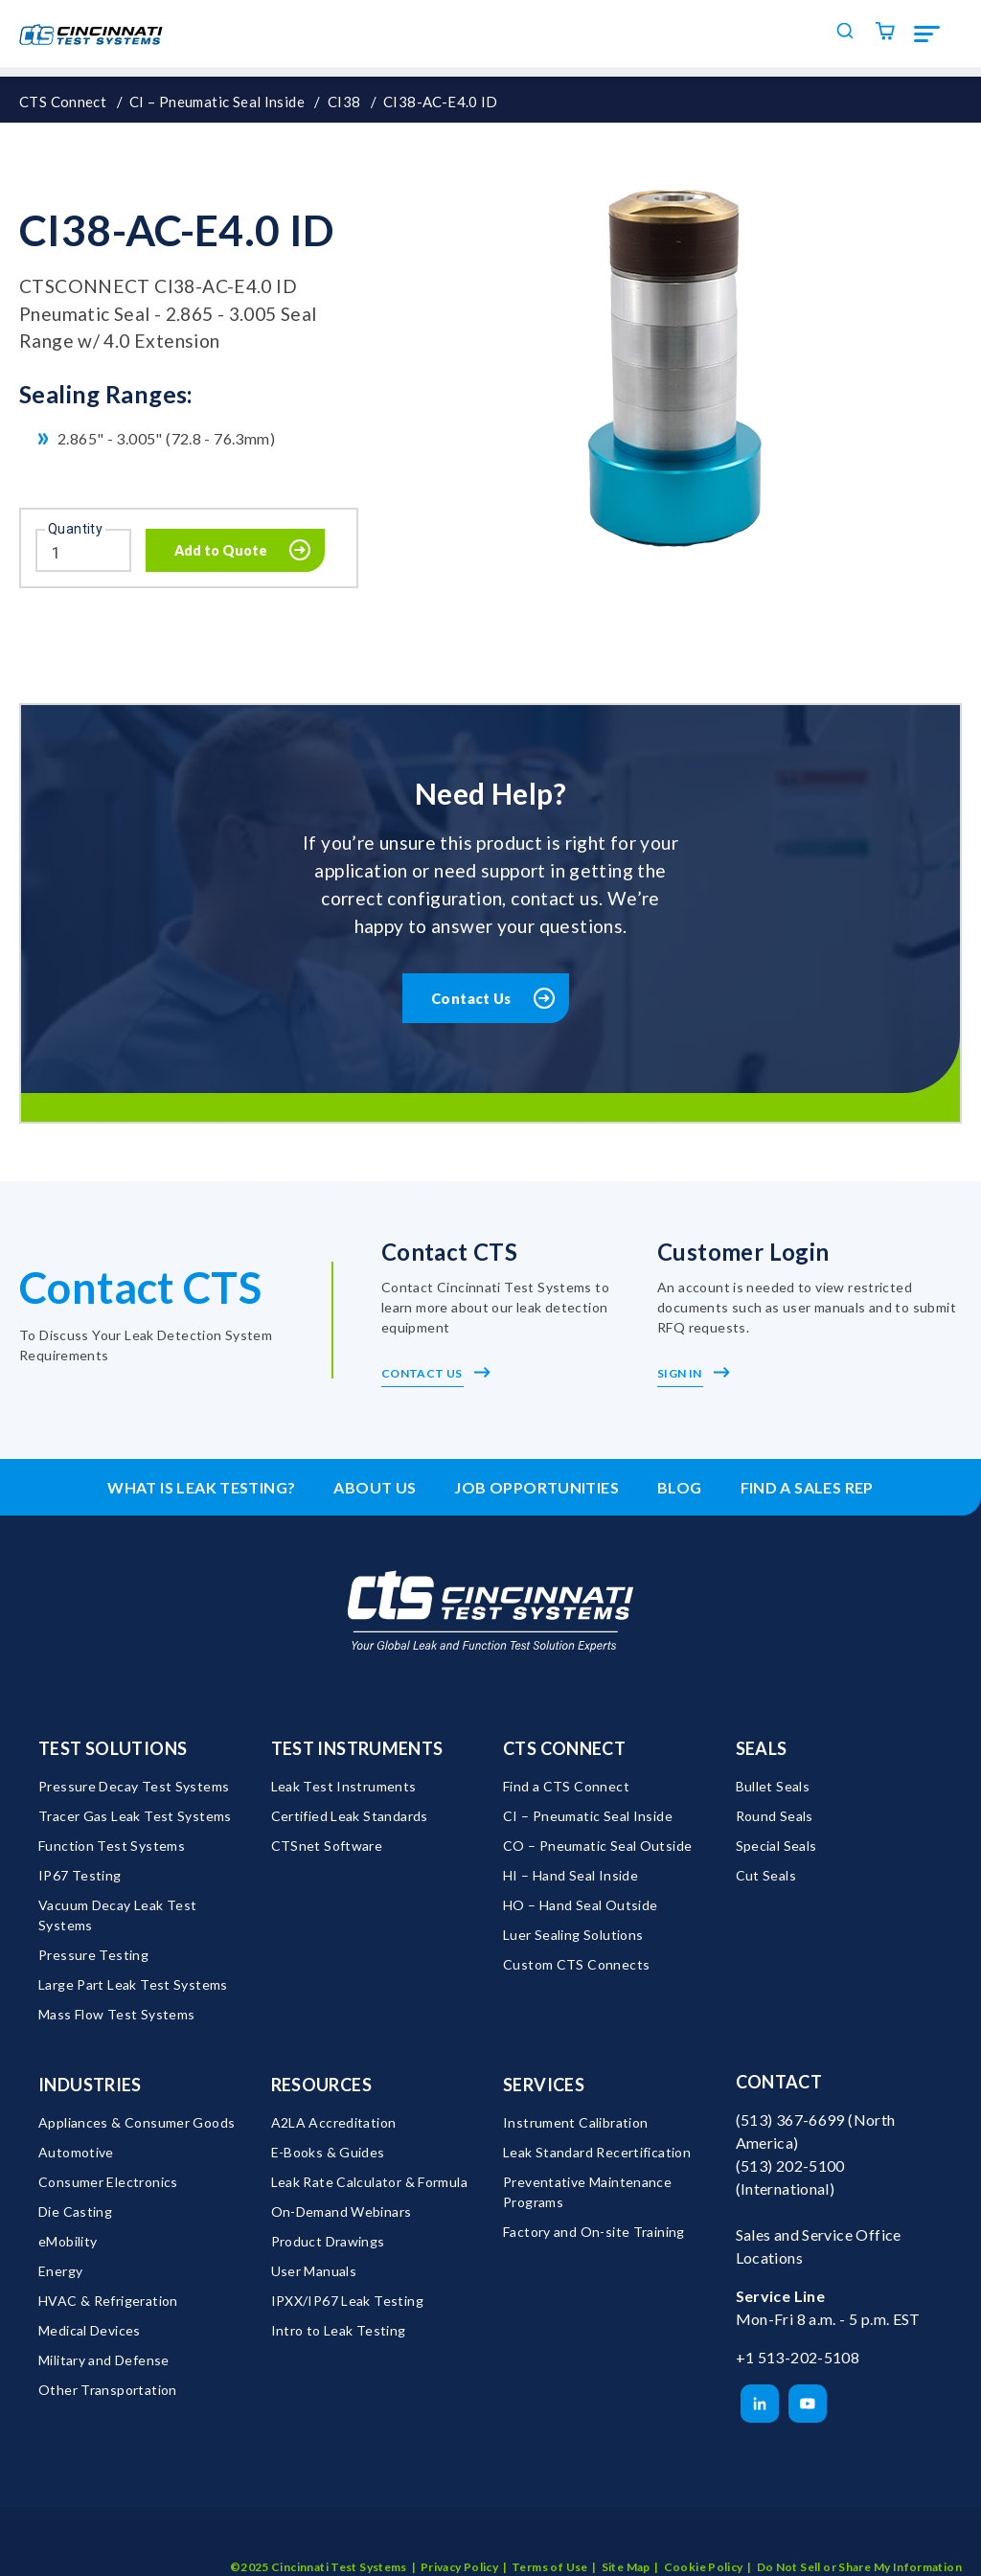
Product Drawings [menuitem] (328, 2242)
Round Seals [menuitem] (774, 1817)
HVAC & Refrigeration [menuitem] (108, 2301)
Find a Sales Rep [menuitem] (807, 1489)
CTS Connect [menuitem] (564, 1749)
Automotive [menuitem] (76, 2153)
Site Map (626, 2541)
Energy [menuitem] (60, 2272)
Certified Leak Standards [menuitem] (349, 1817)
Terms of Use (550, 2541)
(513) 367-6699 (790, 2120)
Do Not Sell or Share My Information (859, 2541)
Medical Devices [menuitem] (89, 2331)
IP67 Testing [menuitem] (80, 1876)
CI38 (344, 101)
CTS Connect (62, 101)
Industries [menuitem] (90, 2085)
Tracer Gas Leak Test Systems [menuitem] (135, 1817)
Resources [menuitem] (321, 2085)
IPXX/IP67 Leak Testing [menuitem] (347, 2301)
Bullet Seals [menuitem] (773, 1787)
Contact (779, 2082)
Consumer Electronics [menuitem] (108, 2183)
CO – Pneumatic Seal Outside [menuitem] (597, 1846)
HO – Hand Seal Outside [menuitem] (580, 1906)
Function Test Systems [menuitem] (111, 1846)
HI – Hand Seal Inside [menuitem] (570, 1876)
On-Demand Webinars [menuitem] (341, 2212)
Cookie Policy (703, 2541)
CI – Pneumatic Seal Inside (217, 101)
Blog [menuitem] (679, 1489)
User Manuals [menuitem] (314, 2272)
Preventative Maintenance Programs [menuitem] (589, 2193)
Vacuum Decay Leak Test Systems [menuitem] (119, 1916)
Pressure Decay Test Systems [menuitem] (133, 1787)
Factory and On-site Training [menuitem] (594, 2232)
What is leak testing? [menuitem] (201, 1489)
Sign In (693, 1375)
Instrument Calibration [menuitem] (575, 2123)
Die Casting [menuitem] (75, 2212)
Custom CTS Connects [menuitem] (576, 1965)
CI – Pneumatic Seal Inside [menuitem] (588, 1817)
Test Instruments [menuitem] (357, 1749)
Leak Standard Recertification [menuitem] (597, 2153)
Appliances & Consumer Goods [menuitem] (136, 2123)
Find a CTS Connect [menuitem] (566, 1787)
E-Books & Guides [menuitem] (328, 2153)
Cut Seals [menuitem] (766, 1876)
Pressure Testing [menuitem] (93, 1956)
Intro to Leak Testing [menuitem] (338, 2331)
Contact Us (472, 999)
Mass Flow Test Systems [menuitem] (116, 2015)
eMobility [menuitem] (67, 2242)
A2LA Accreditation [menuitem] (334, 2123)
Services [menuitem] (543, 2085)
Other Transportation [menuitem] (107, 2390)
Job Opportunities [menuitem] (536, 1489)
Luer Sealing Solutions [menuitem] (573, 1935)
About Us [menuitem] (374, 1489)
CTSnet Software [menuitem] (327, 1846)
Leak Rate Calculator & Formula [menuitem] (369, 2183)
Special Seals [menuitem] (776, 1846)
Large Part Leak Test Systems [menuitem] (133, 1985)
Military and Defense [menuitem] (104, 2361)
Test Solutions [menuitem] (112, 1749)
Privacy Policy (459, 2541)
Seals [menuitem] (761, 1749)
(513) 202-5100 (790, 2166)
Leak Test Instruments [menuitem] (344, 1787)
